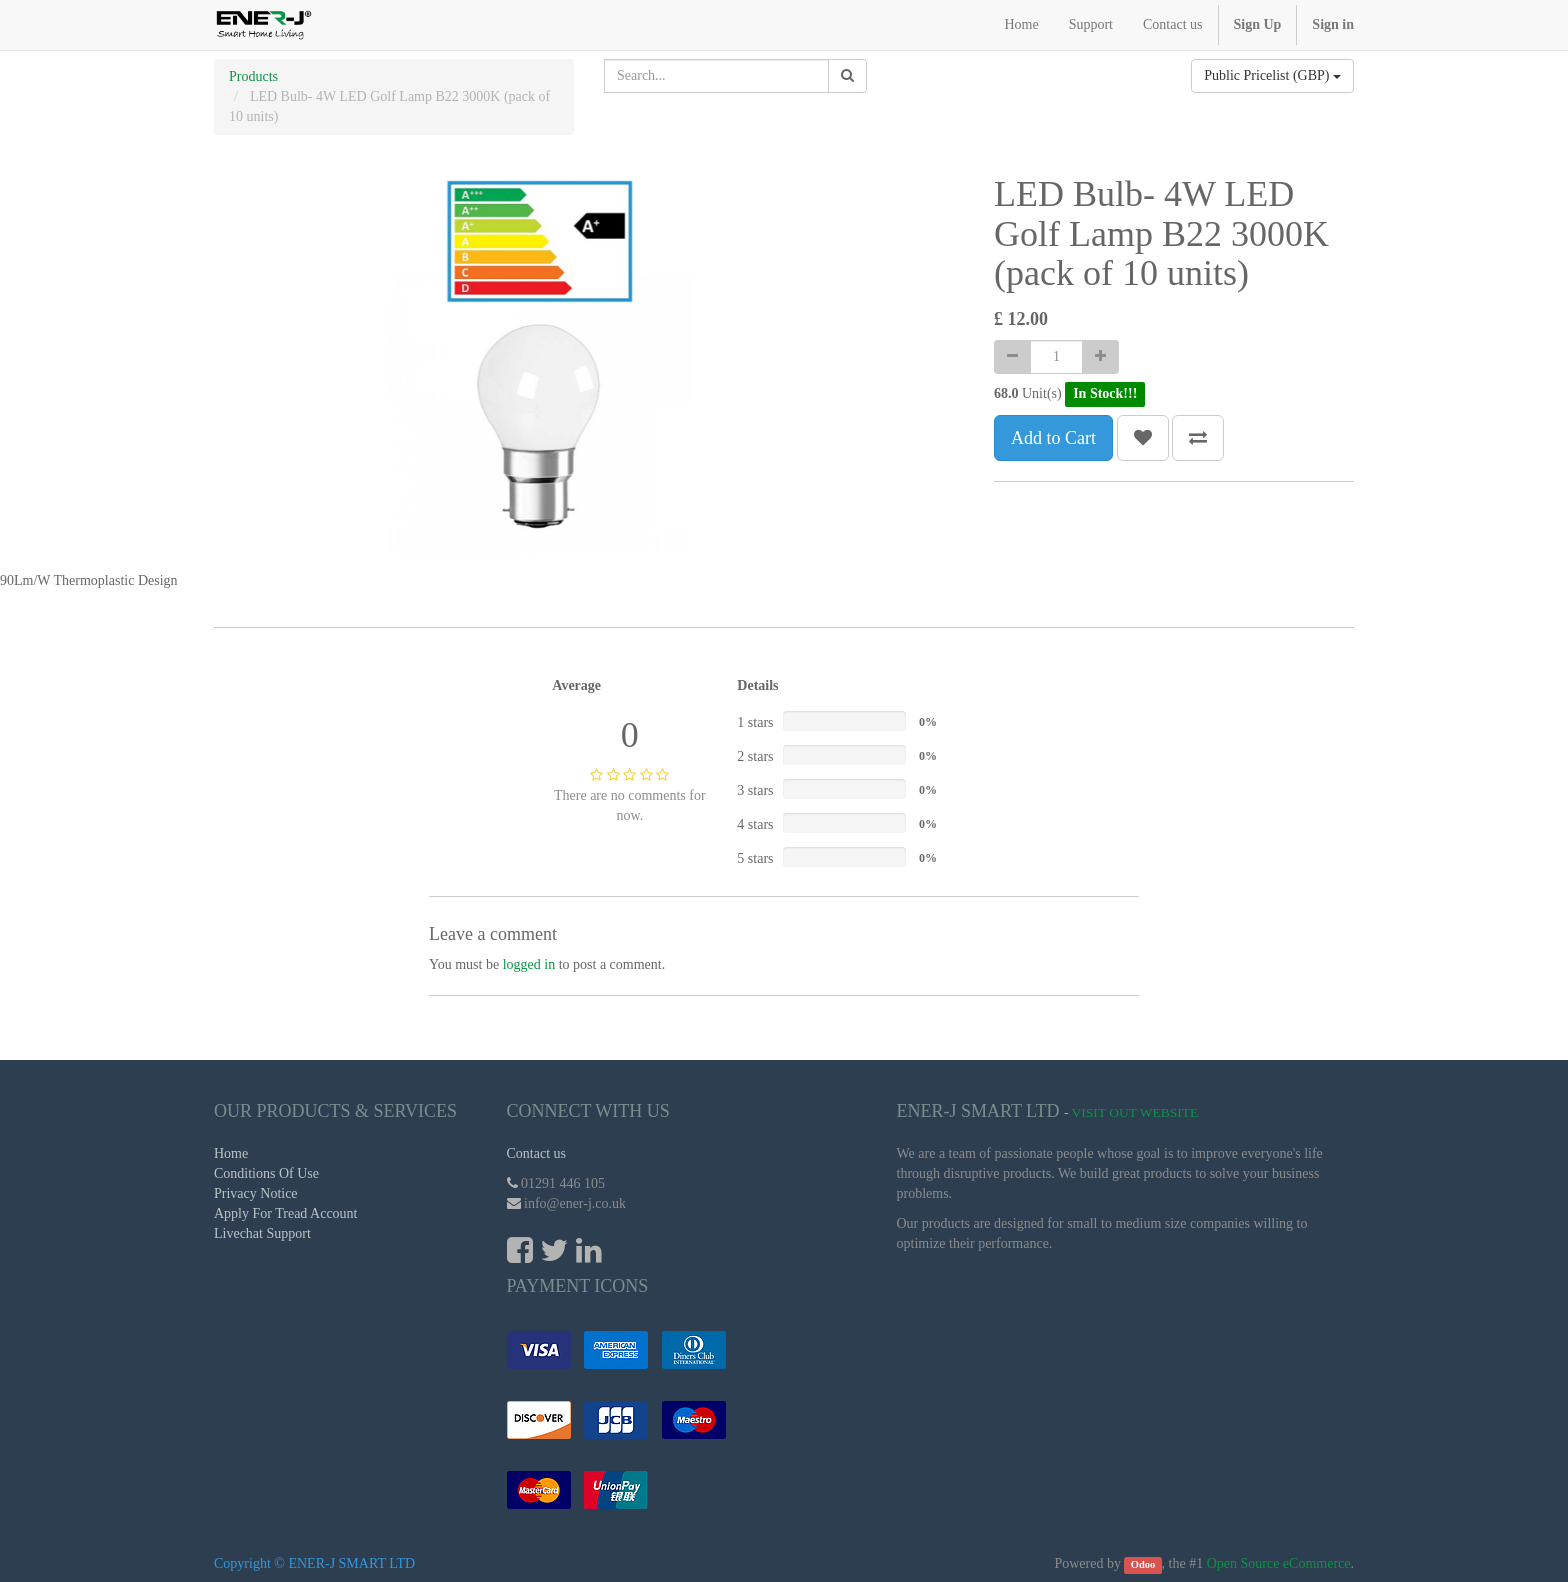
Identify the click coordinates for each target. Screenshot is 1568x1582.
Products (253, 76)
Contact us (537, 1153)
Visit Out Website (1135, 1112)
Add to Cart (1053, 438)
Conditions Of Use (266, 1173)
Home (231, 1153)
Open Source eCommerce (1279, 1563)
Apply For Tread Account (286, 1213)
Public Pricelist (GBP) (1272, 75)
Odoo (1143, 1564)
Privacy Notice (256, 1193)
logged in (529, 964)
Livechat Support (262, 1233)
